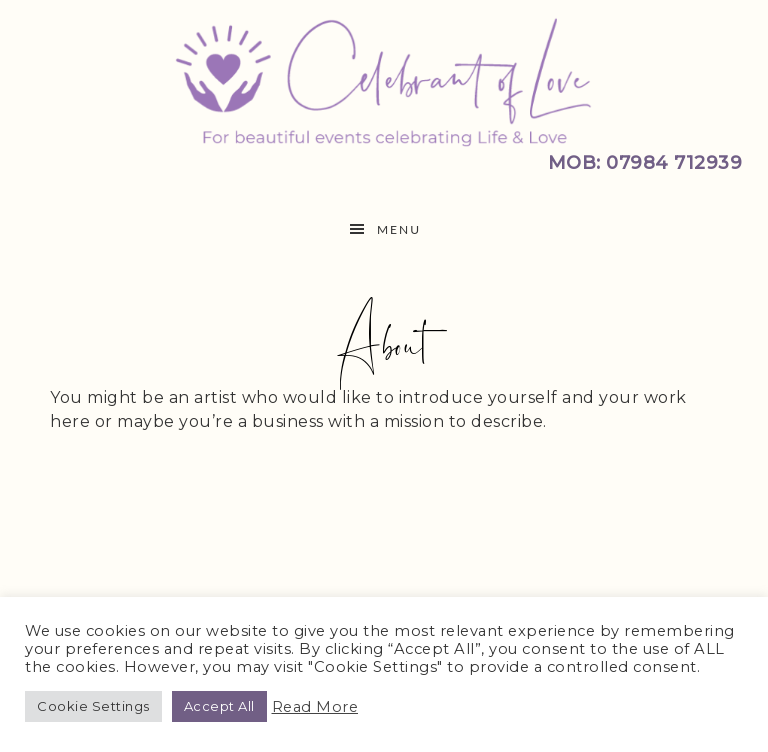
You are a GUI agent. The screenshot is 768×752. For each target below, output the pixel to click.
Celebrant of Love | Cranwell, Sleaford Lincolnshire (384, 80)
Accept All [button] (219, 706)
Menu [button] (399, 229)
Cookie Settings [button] (93, 706)
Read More (315, 707)
